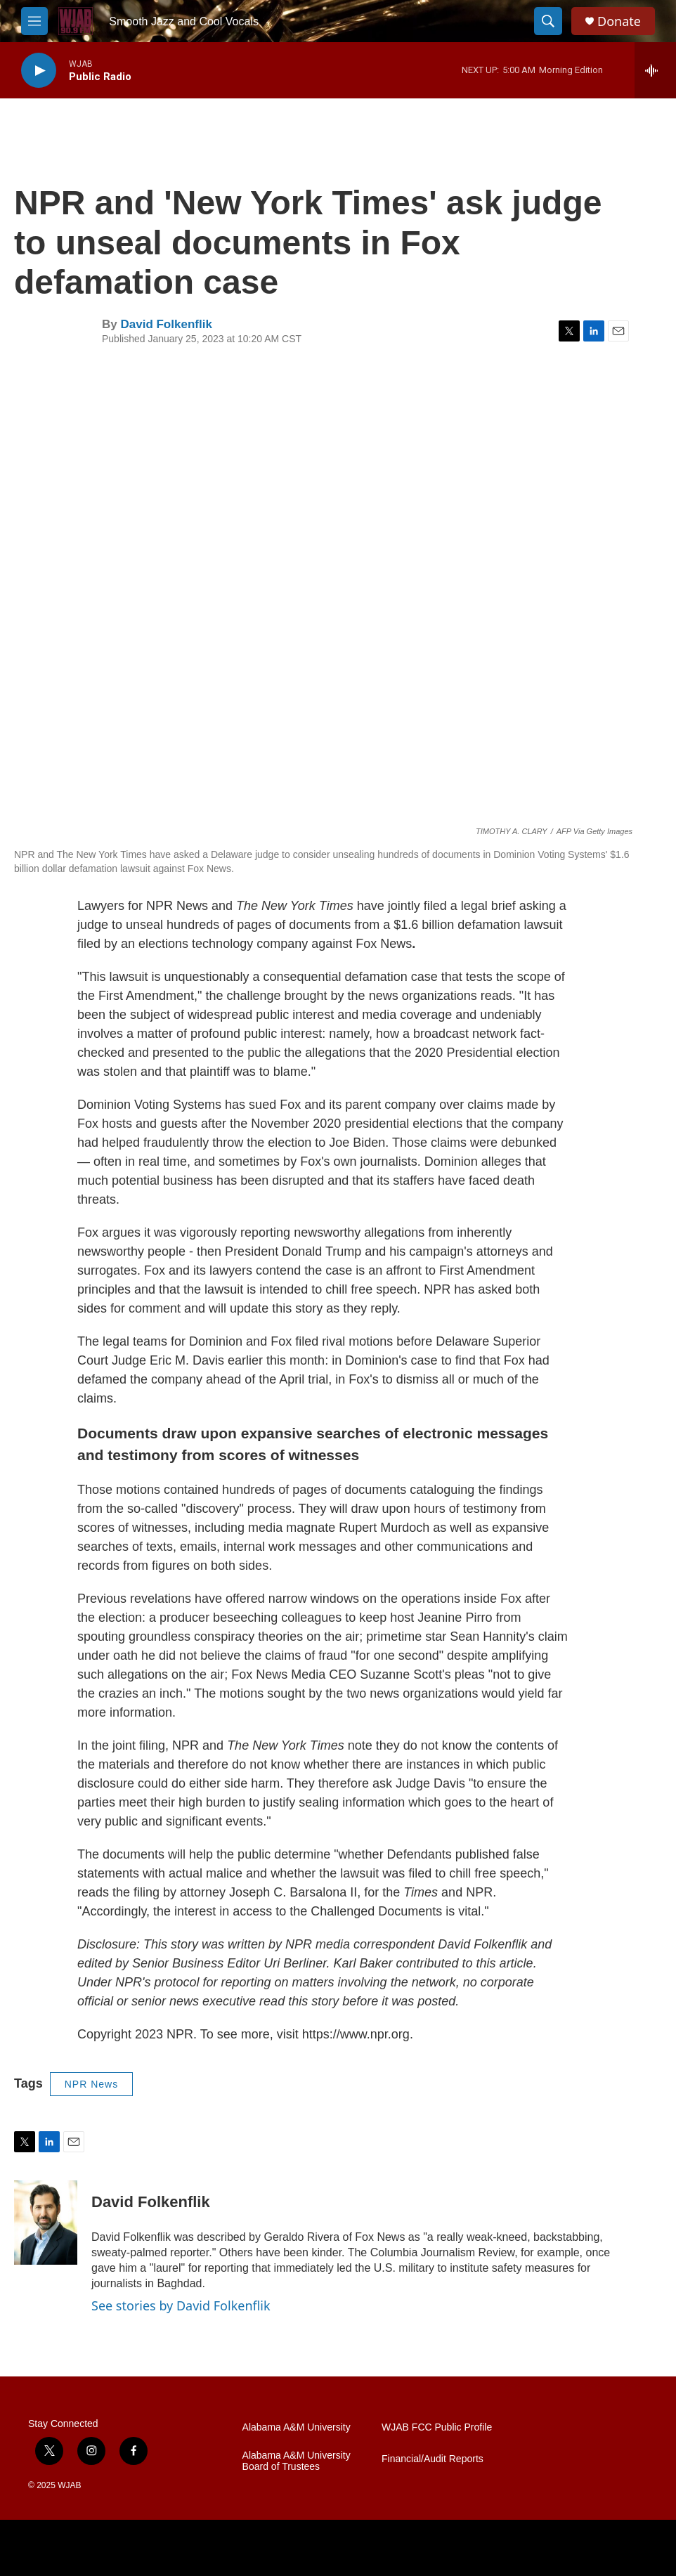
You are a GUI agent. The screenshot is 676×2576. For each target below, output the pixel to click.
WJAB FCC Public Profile (437, 2427)
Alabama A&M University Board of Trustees (296, 2461)
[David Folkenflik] (45, 2222)
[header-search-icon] (548, 21)
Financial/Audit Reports (432, 2459)
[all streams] (655, 70)
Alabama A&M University (296, 2427)
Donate (619, 21)
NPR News (91, 2084)
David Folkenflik (166, 324)
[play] (38, 71)
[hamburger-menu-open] (34, 21)
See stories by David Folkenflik (181, 2305)
